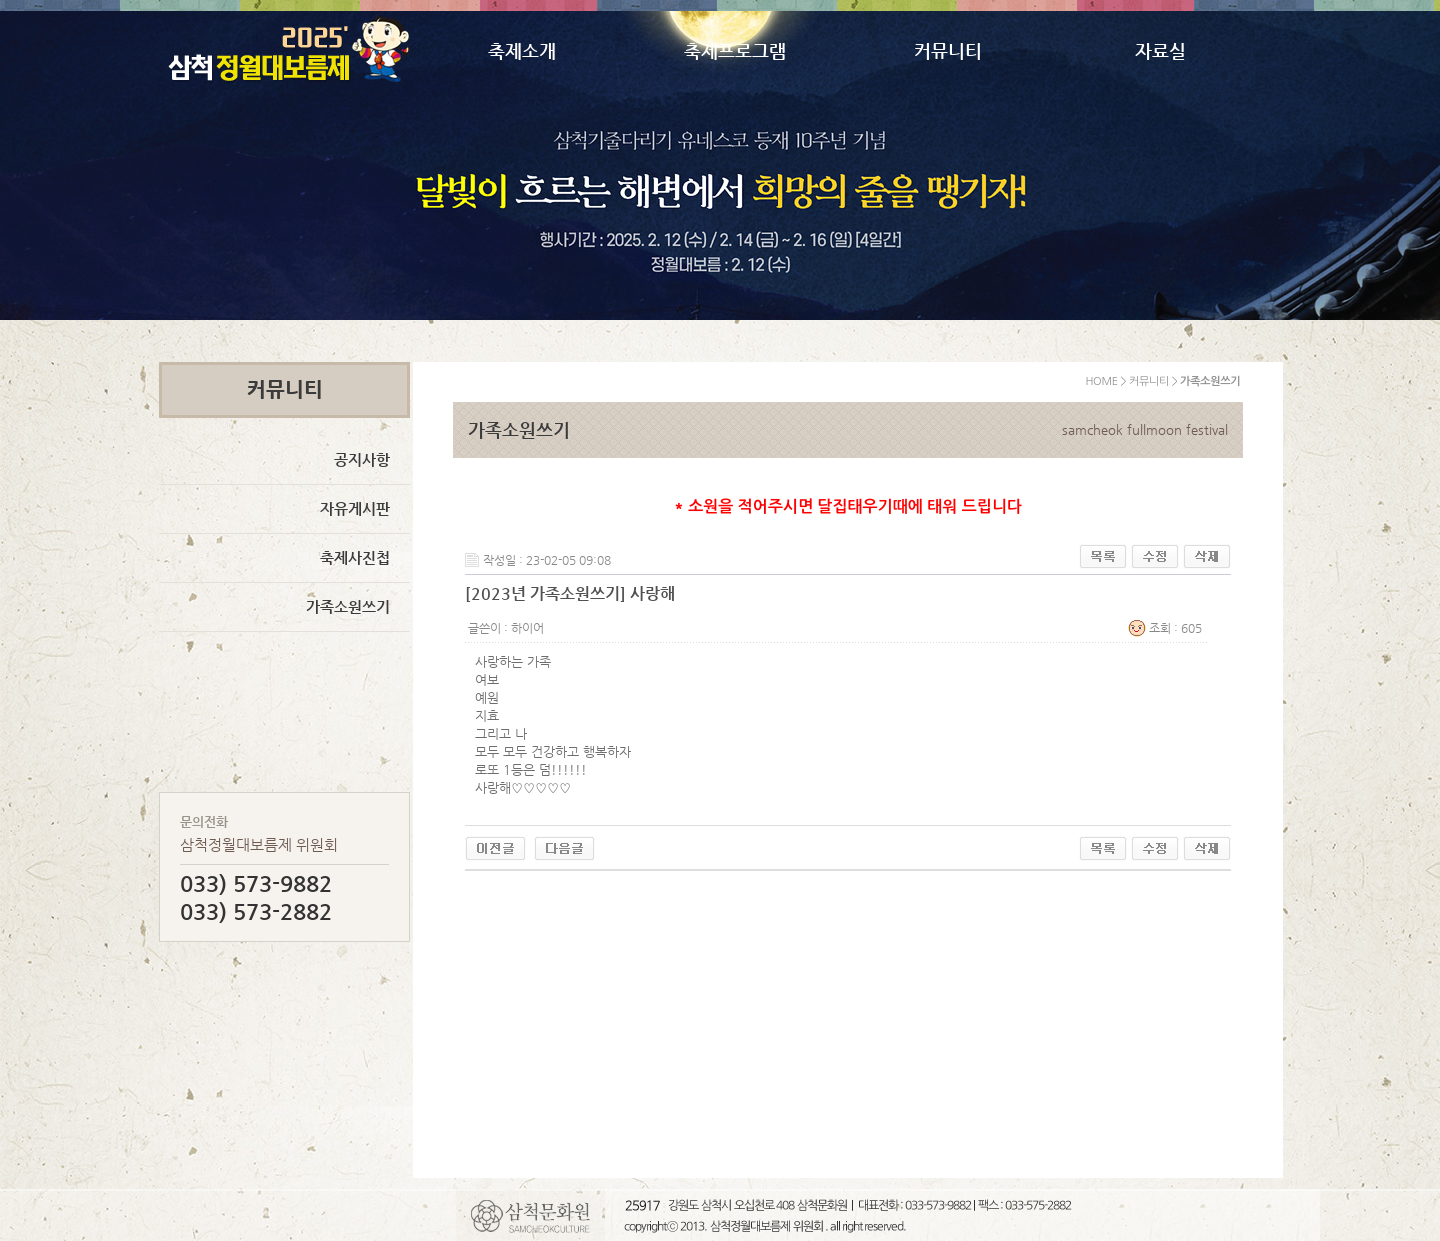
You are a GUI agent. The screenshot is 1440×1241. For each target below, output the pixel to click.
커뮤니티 (948, 50)
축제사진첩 (355, 557)
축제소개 (522, 50)
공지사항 (362, 459)
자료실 (1160, 50)
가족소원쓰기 (348, 606)
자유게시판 (355, 508)
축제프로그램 (735, 50)
